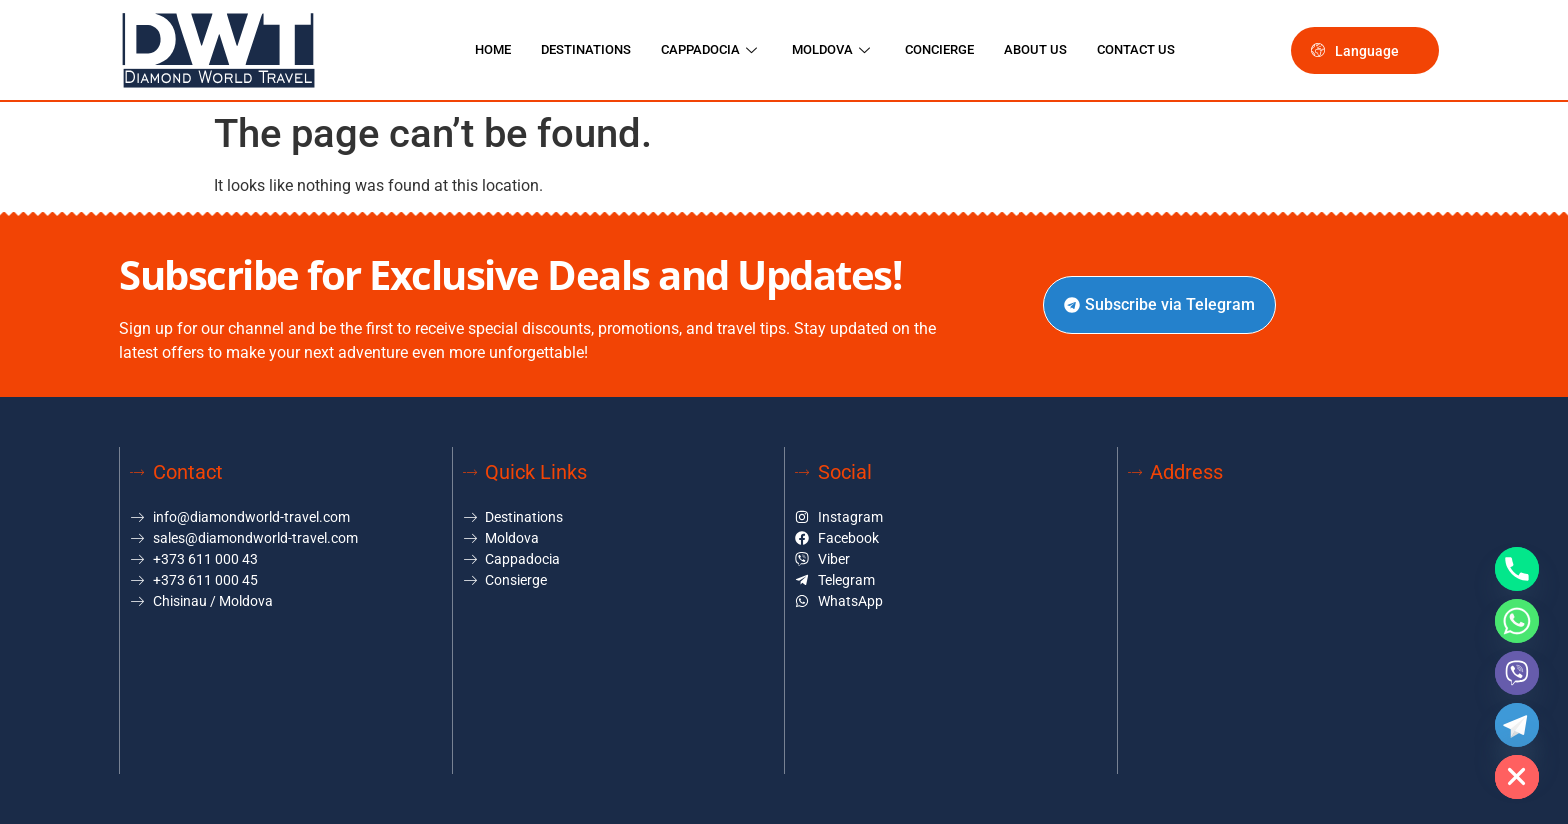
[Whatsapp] (1517, 621)
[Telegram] (1517, 725)
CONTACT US (1136, 49)
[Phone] (1517, 569)
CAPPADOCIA (711, 49)
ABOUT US (1035, 49)
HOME (493, 49)
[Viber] (1517, 673)
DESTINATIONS (586, 49)
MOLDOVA (833, 49)
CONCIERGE (939, 49)
